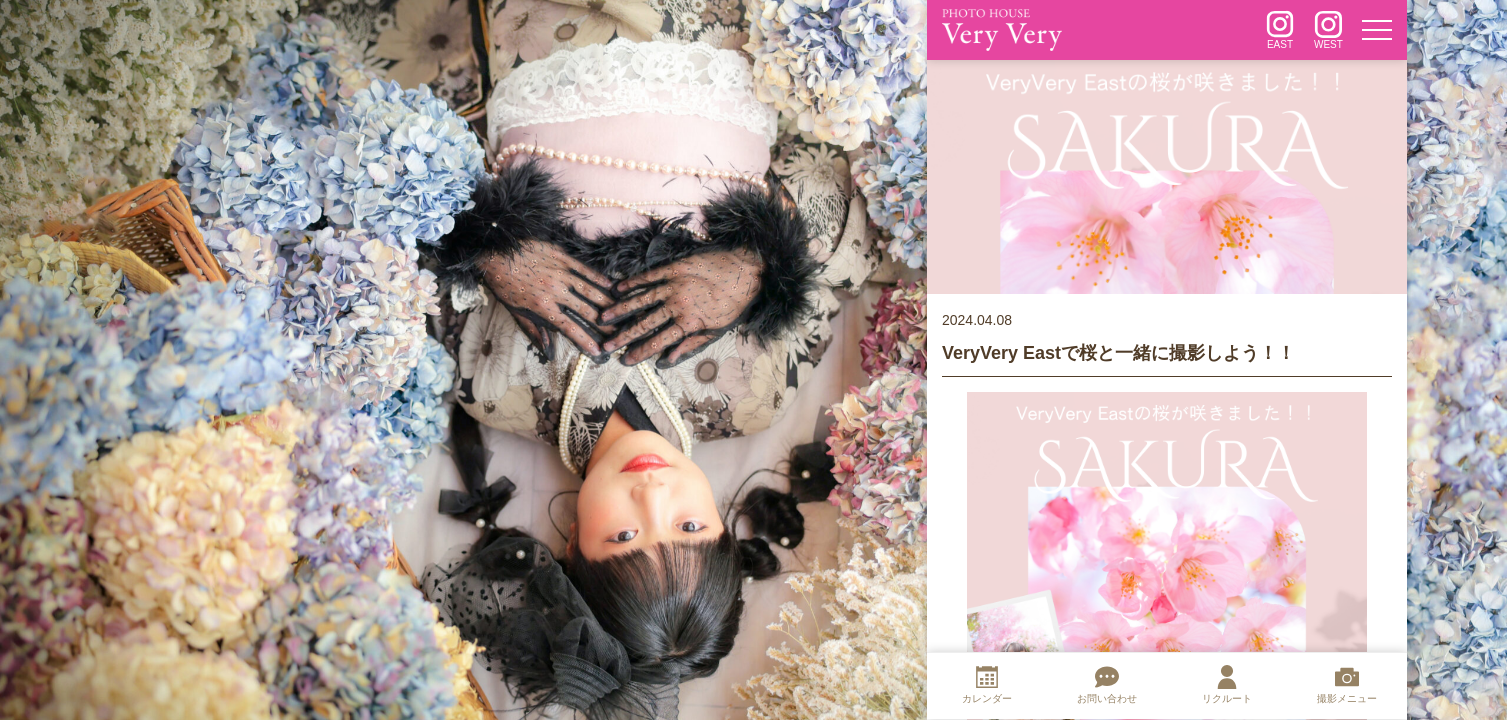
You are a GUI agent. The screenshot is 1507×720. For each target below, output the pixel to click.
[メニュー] (1377, 30)
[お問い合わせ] (1107, 687)
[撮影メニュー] (1347, 687)
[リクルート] (1227, 687)
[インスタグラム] (1280, 30)
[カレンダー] (987, 687)
